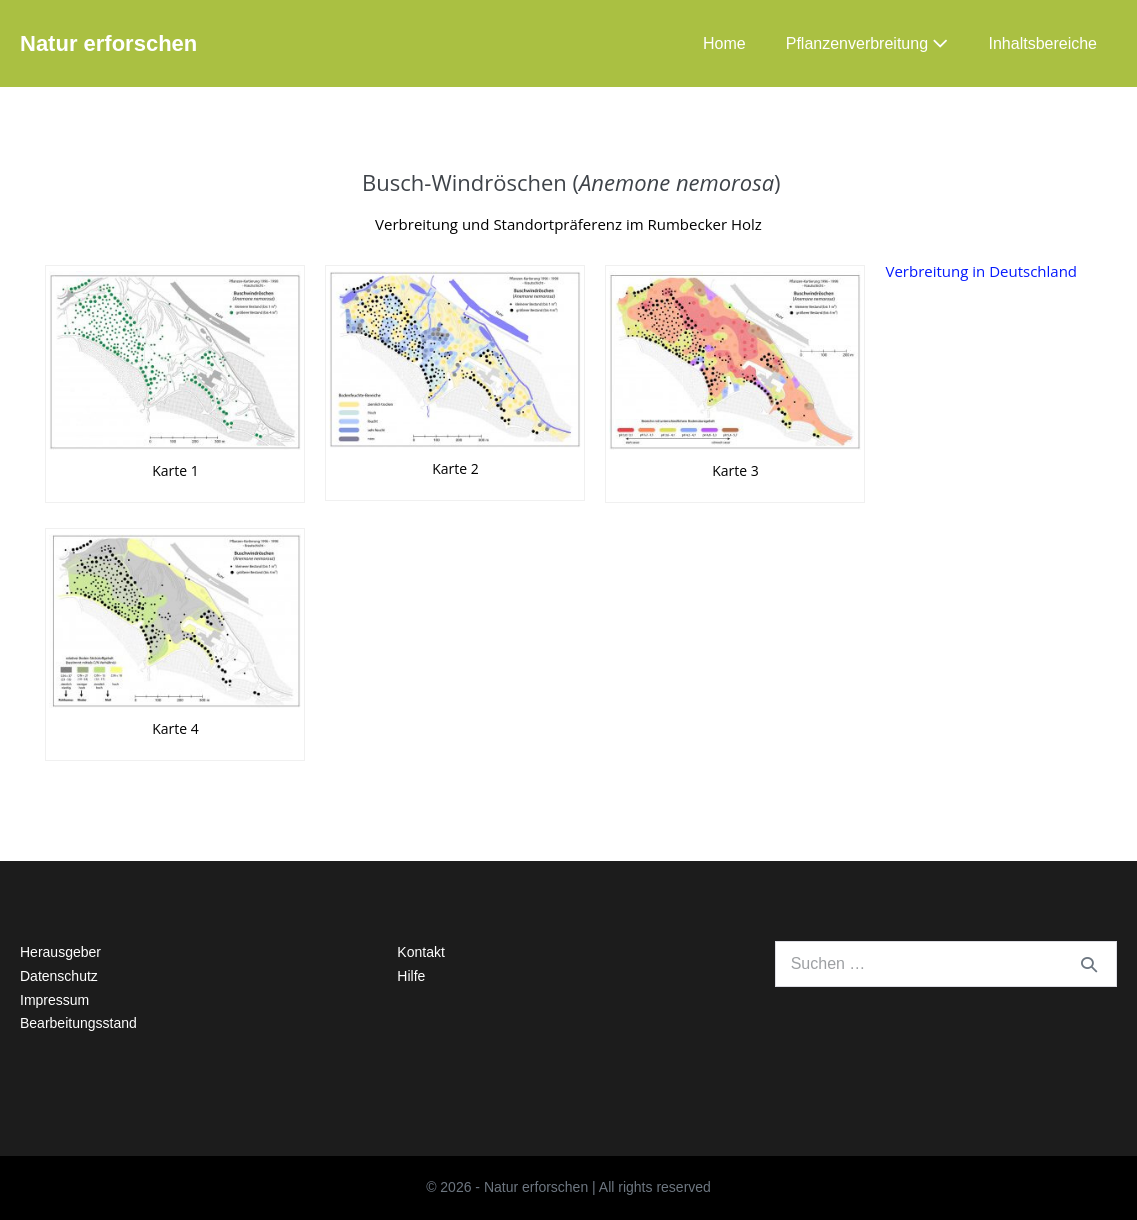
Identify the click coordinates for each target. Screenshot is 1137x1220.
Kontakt (420, 952)
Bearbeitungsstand (78, 1023)
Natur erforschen (108, 43)
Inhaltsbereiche (1042, 43)
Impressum (54, 1000)
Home (724, 43)
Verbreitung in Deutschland (981, 271)
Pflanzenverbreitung (867, 43)
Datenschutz (59, 976)
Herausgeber (60, 952)
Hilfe (411, 976)
